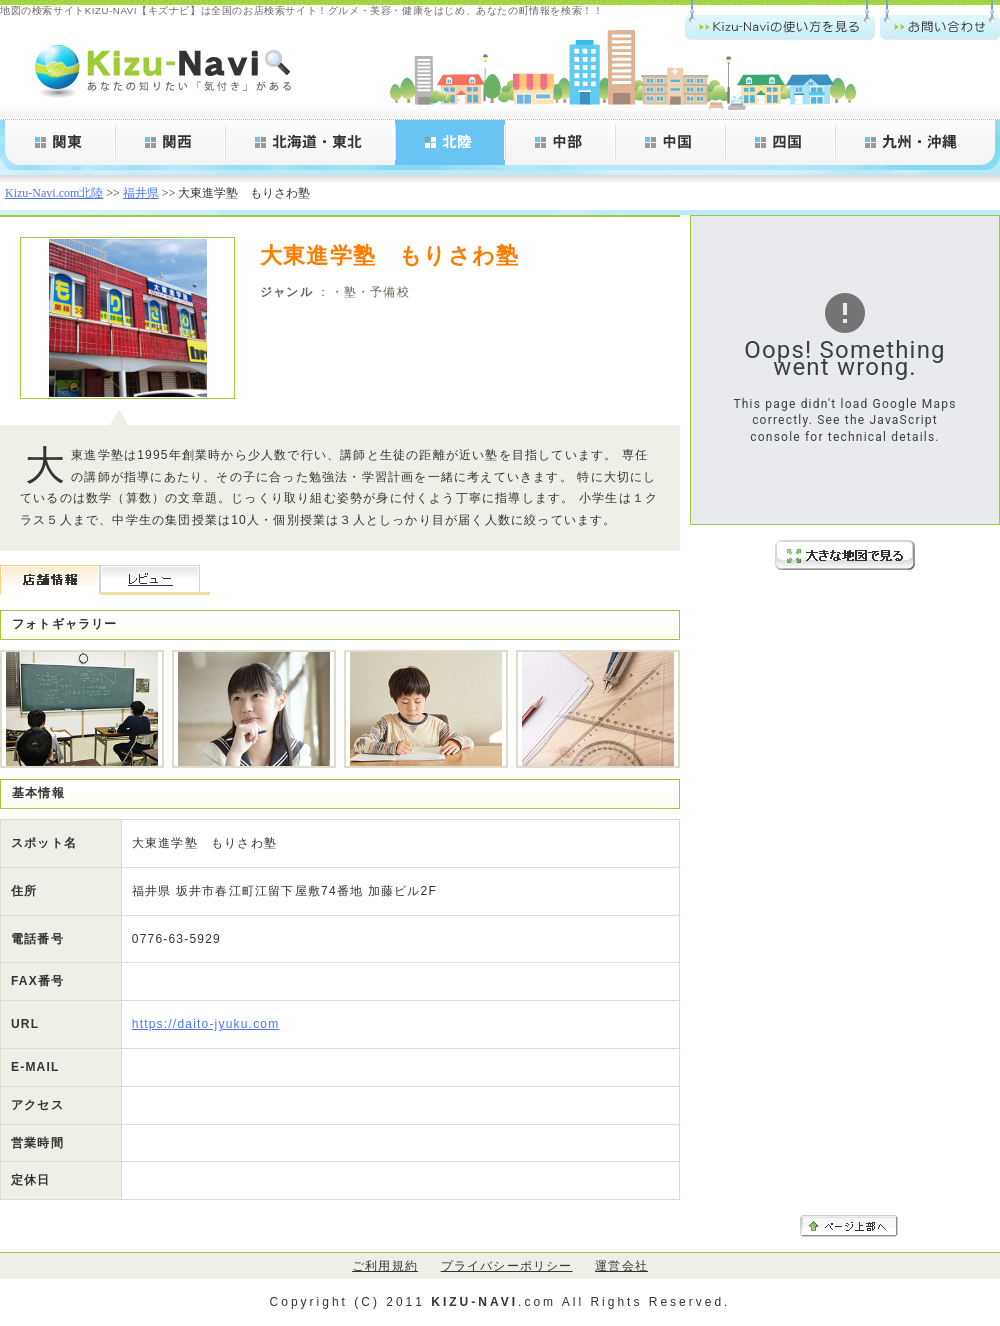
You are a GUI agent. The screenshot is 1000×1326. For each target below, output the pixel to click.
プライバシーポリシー (507, 1266)
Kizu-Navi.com (165, 70)
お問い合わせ (940, 20)
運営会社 (621, 1266)
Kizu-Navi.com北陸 (54, 193)
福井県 (141, 193)
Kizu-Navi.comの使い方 (780, 20)
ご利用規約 (385, 1266)
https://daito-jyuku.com (206, 1024)
